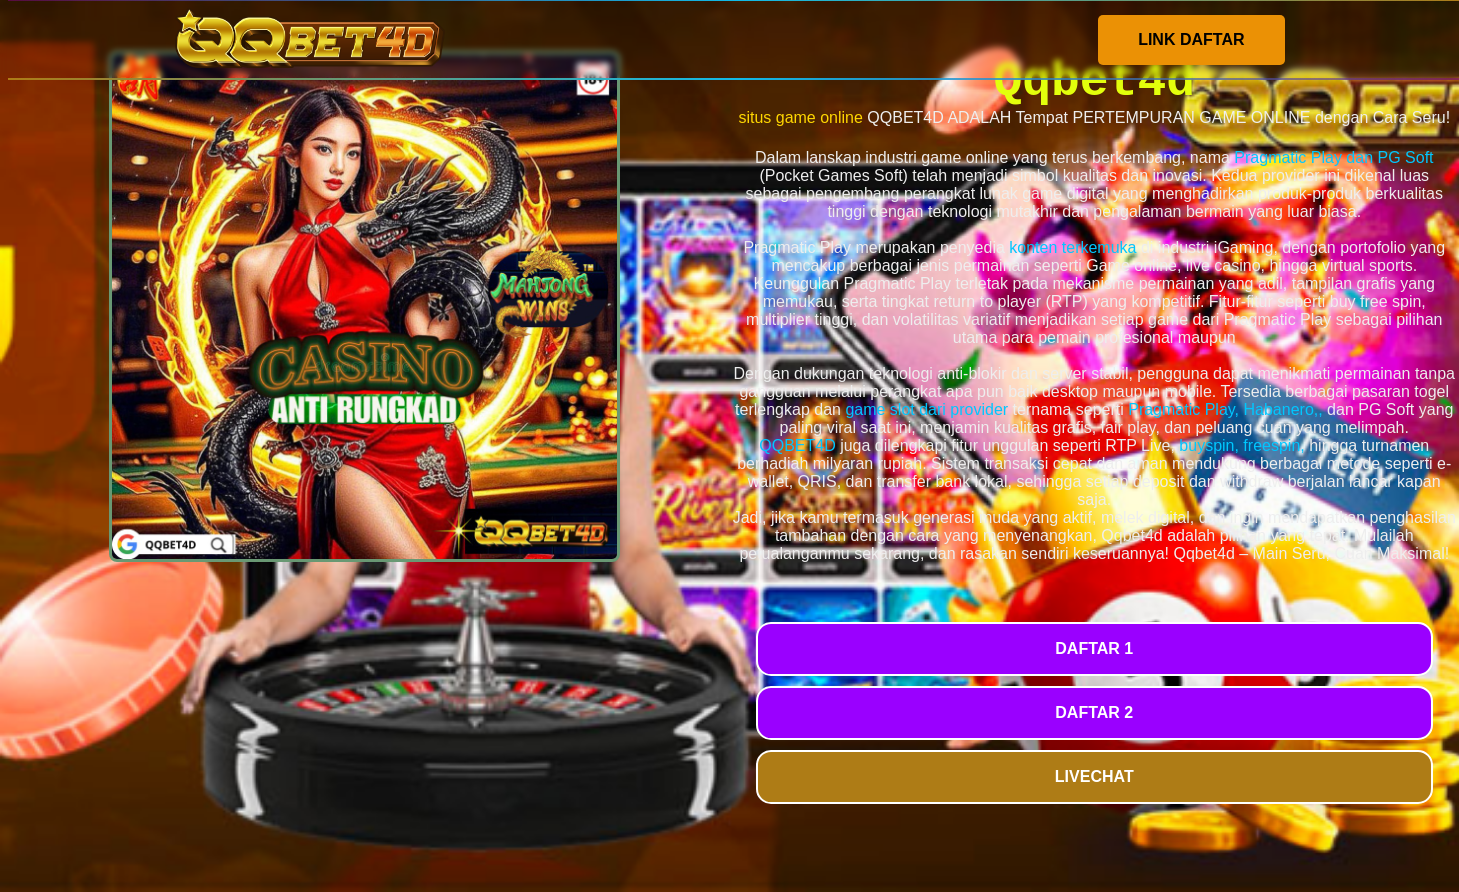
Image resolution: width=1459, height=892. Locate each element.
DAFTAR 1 (1094, 648)
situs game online (800, 117)
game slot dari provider (926, 409)
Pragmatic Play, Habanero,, (1225, 409)
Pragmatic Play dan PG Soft (1333, 157)
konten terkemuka (1072, 247)
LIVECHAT (1094, 776)
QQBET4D (797, 445)
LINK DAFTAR (1191, 39)
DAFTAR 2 (1094, 712)
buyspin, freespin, (1241, 445)
